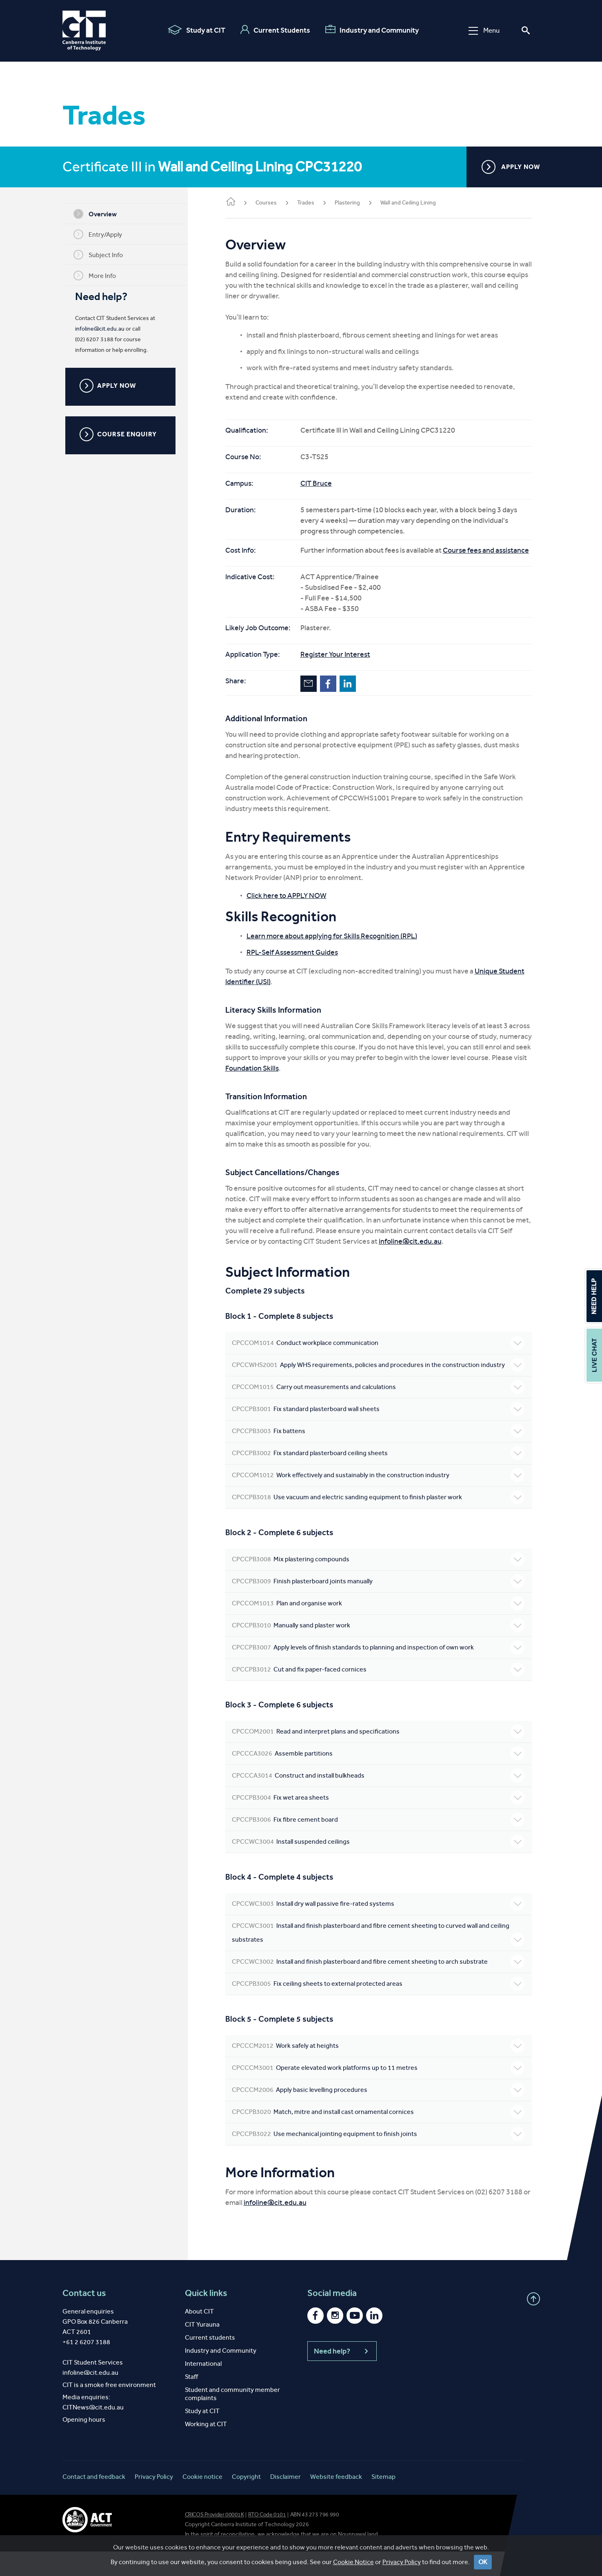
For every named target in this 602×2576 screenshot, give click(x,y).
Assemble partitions (381, 1778)
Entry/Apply (101, 234)
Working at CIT (206, 2448)
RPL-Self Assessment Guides (298, 962)
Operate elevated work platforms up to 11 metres (381, 2092)
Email (315, 694)
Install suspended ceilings (381, 1866)
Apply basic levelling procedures (381, 2114)
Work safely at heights (381, 2070)
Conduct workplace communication (381, 1353)
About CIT (199, 2336)
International (203, 2388)
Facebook (335, 694)
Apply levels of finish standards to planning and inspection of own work (381, 1672)
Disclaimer (285, 2501)
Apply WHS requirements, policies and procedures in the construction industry (381, 1382)
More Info (98, 275)
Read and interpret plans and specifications (381, 1756)
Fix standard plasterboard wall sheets (381, 1433)
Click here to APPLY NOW (293, 906)
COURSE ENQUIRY (121, 434)
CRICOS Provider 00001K (214, 2539)
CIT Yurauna (202, 2349)
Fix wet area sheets (381, 1822)
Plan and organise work (381, 1628)
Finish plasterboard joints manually (381, 1606)
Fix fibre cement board (381, 1844)
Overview (98, 214)
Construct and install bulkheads (381, 1800)
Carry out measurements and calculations (381, 1411)
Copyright (246, 2501)
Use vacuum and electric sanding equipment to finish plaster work (381, 1522)
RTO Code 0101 (267, 2539)
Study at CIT (196, 30)
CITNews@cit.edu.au (93, 2432)
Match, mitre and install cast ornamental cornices (381, 2136)
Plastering (354, 202)
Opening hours (83, 2444)
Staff (191, 2401)
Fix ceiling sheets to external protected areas (381, 2008)
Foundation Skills (320, 1078)
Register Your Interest (342, 664)
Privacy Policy (401, 2568)
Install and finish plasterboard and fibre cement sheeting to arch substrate (381, 1986)
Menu (484, 30)
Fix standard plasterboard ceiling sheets (381, 1478)
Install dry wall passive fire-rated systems (381, 1928)
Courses (272, 202)
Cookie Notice (353, 2568)
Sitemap (383, 2501)
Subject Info (101, 255)
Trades (312, 202)
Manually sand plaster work (381, 1650)
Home (237, 202)
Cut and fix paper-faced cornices (381, 1694)
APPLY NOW (511, 167)
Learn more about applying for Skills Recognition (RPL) (338, 946)
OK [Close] (482, 2568)
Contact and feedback (93, 2501)
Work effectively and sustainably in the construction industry (381, 1500)
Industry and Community (372, 30)
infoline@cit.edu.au (103, 328)
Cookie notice (202, 2501)
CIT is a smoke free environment (109, 2409)
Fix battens (381, 1455)
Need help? (342, 2375)
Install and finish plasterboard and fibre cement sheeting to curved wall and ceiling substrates (381, 1957)
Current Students (275, 30)
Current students (210, 2362)
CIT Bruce (322, 483)
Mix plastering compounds (381, 1584)
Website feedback (336, 2501)
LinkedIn (354, 694)
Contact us (84, 2317)
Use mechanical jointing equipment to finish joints (381, 2158)
